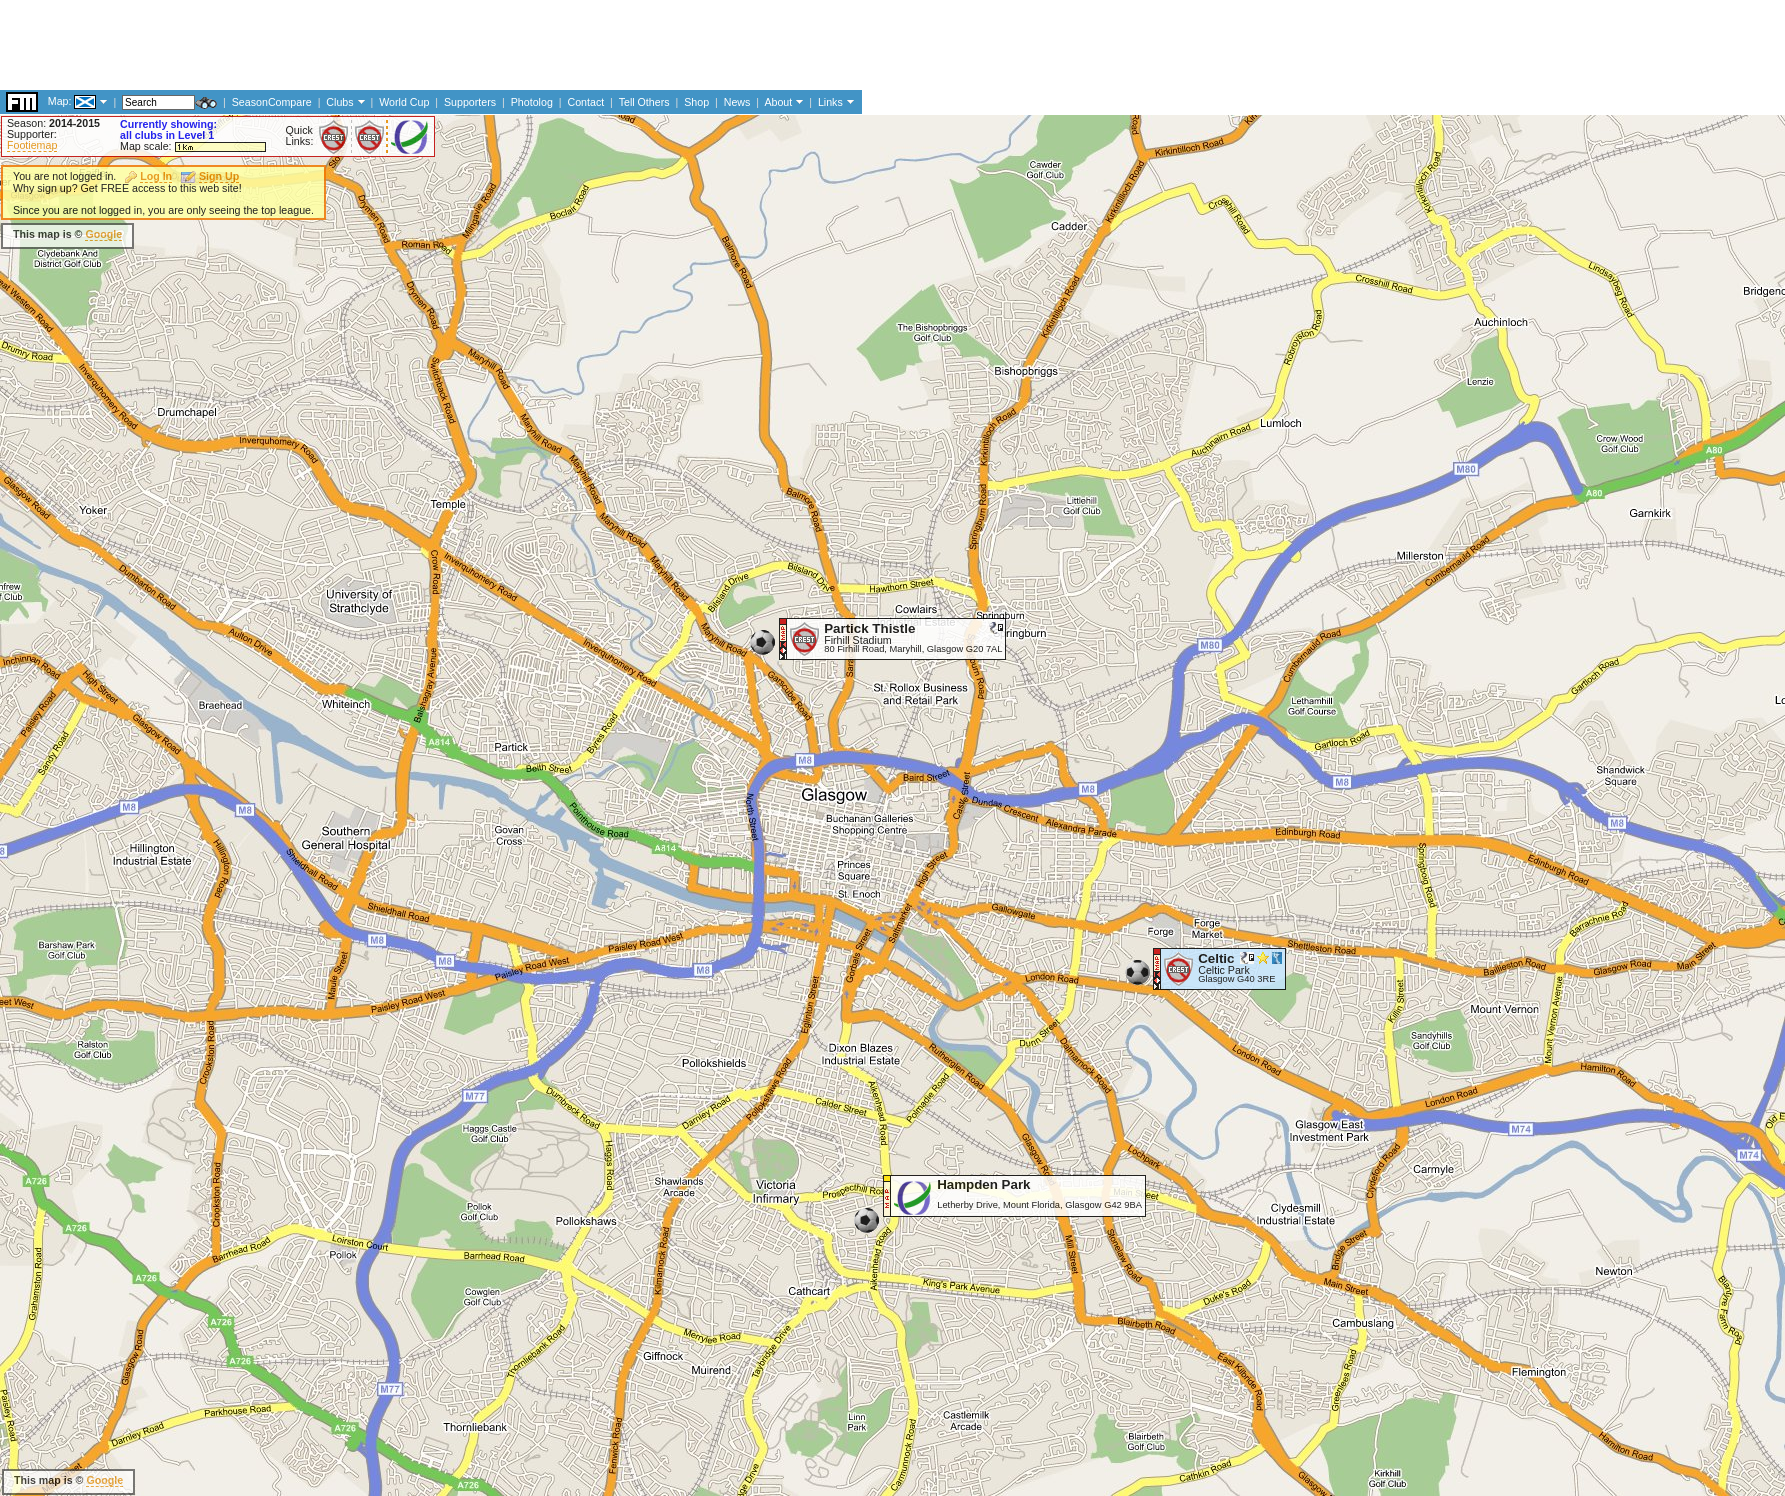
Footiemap (32, 145)
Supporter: (32, 134)
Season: (53, 123)
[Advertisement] (364, 235)
